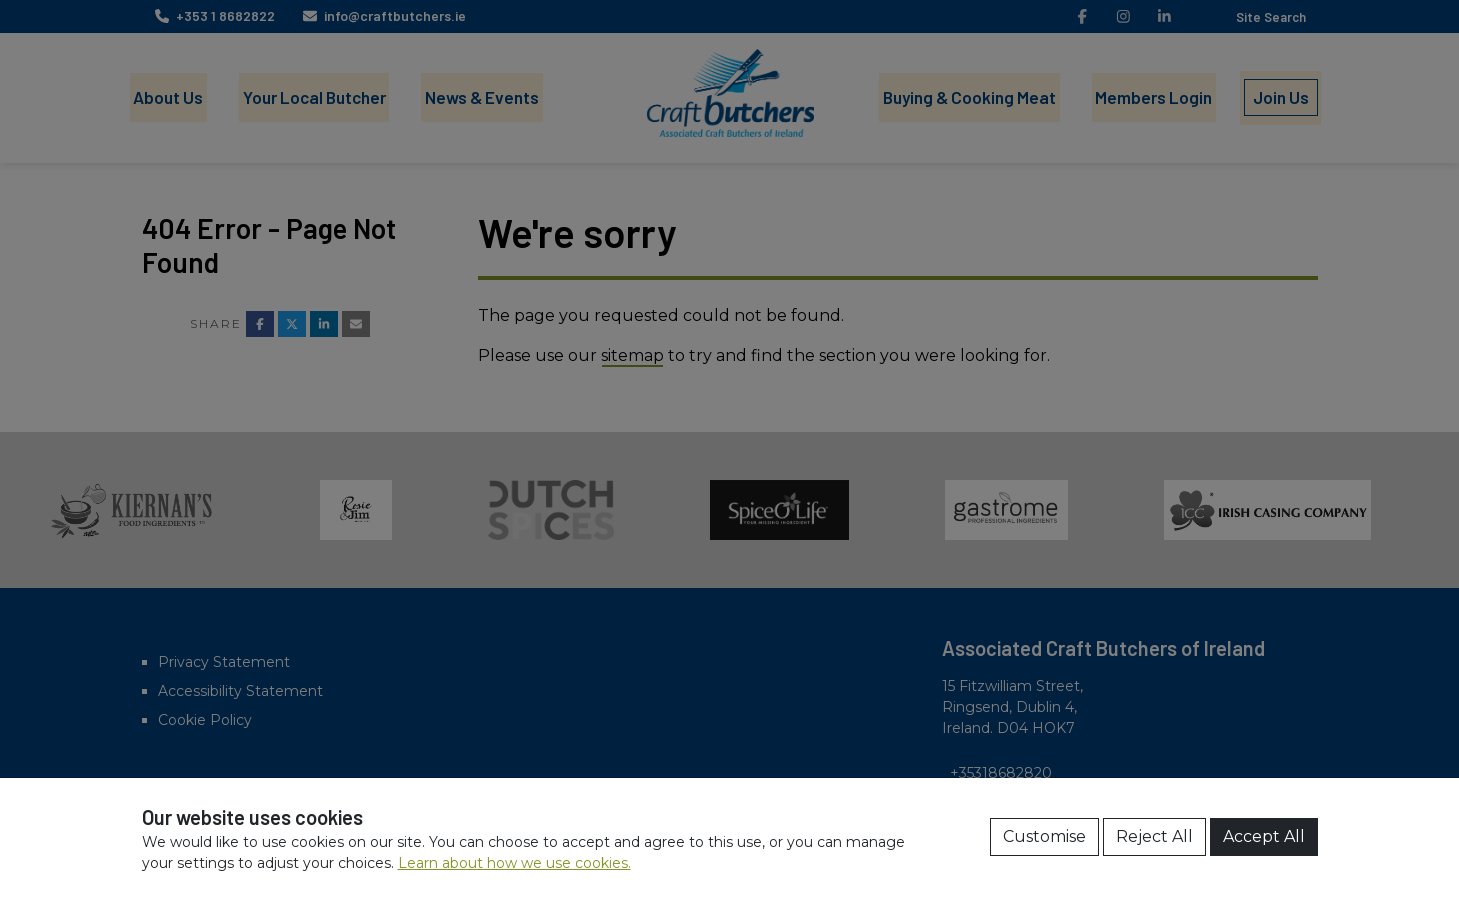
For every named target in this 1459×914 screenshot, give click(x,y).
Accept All (1264, 836)
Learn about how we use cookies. (514, 863)
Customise (1044, 836)
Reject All (1154, 836)
